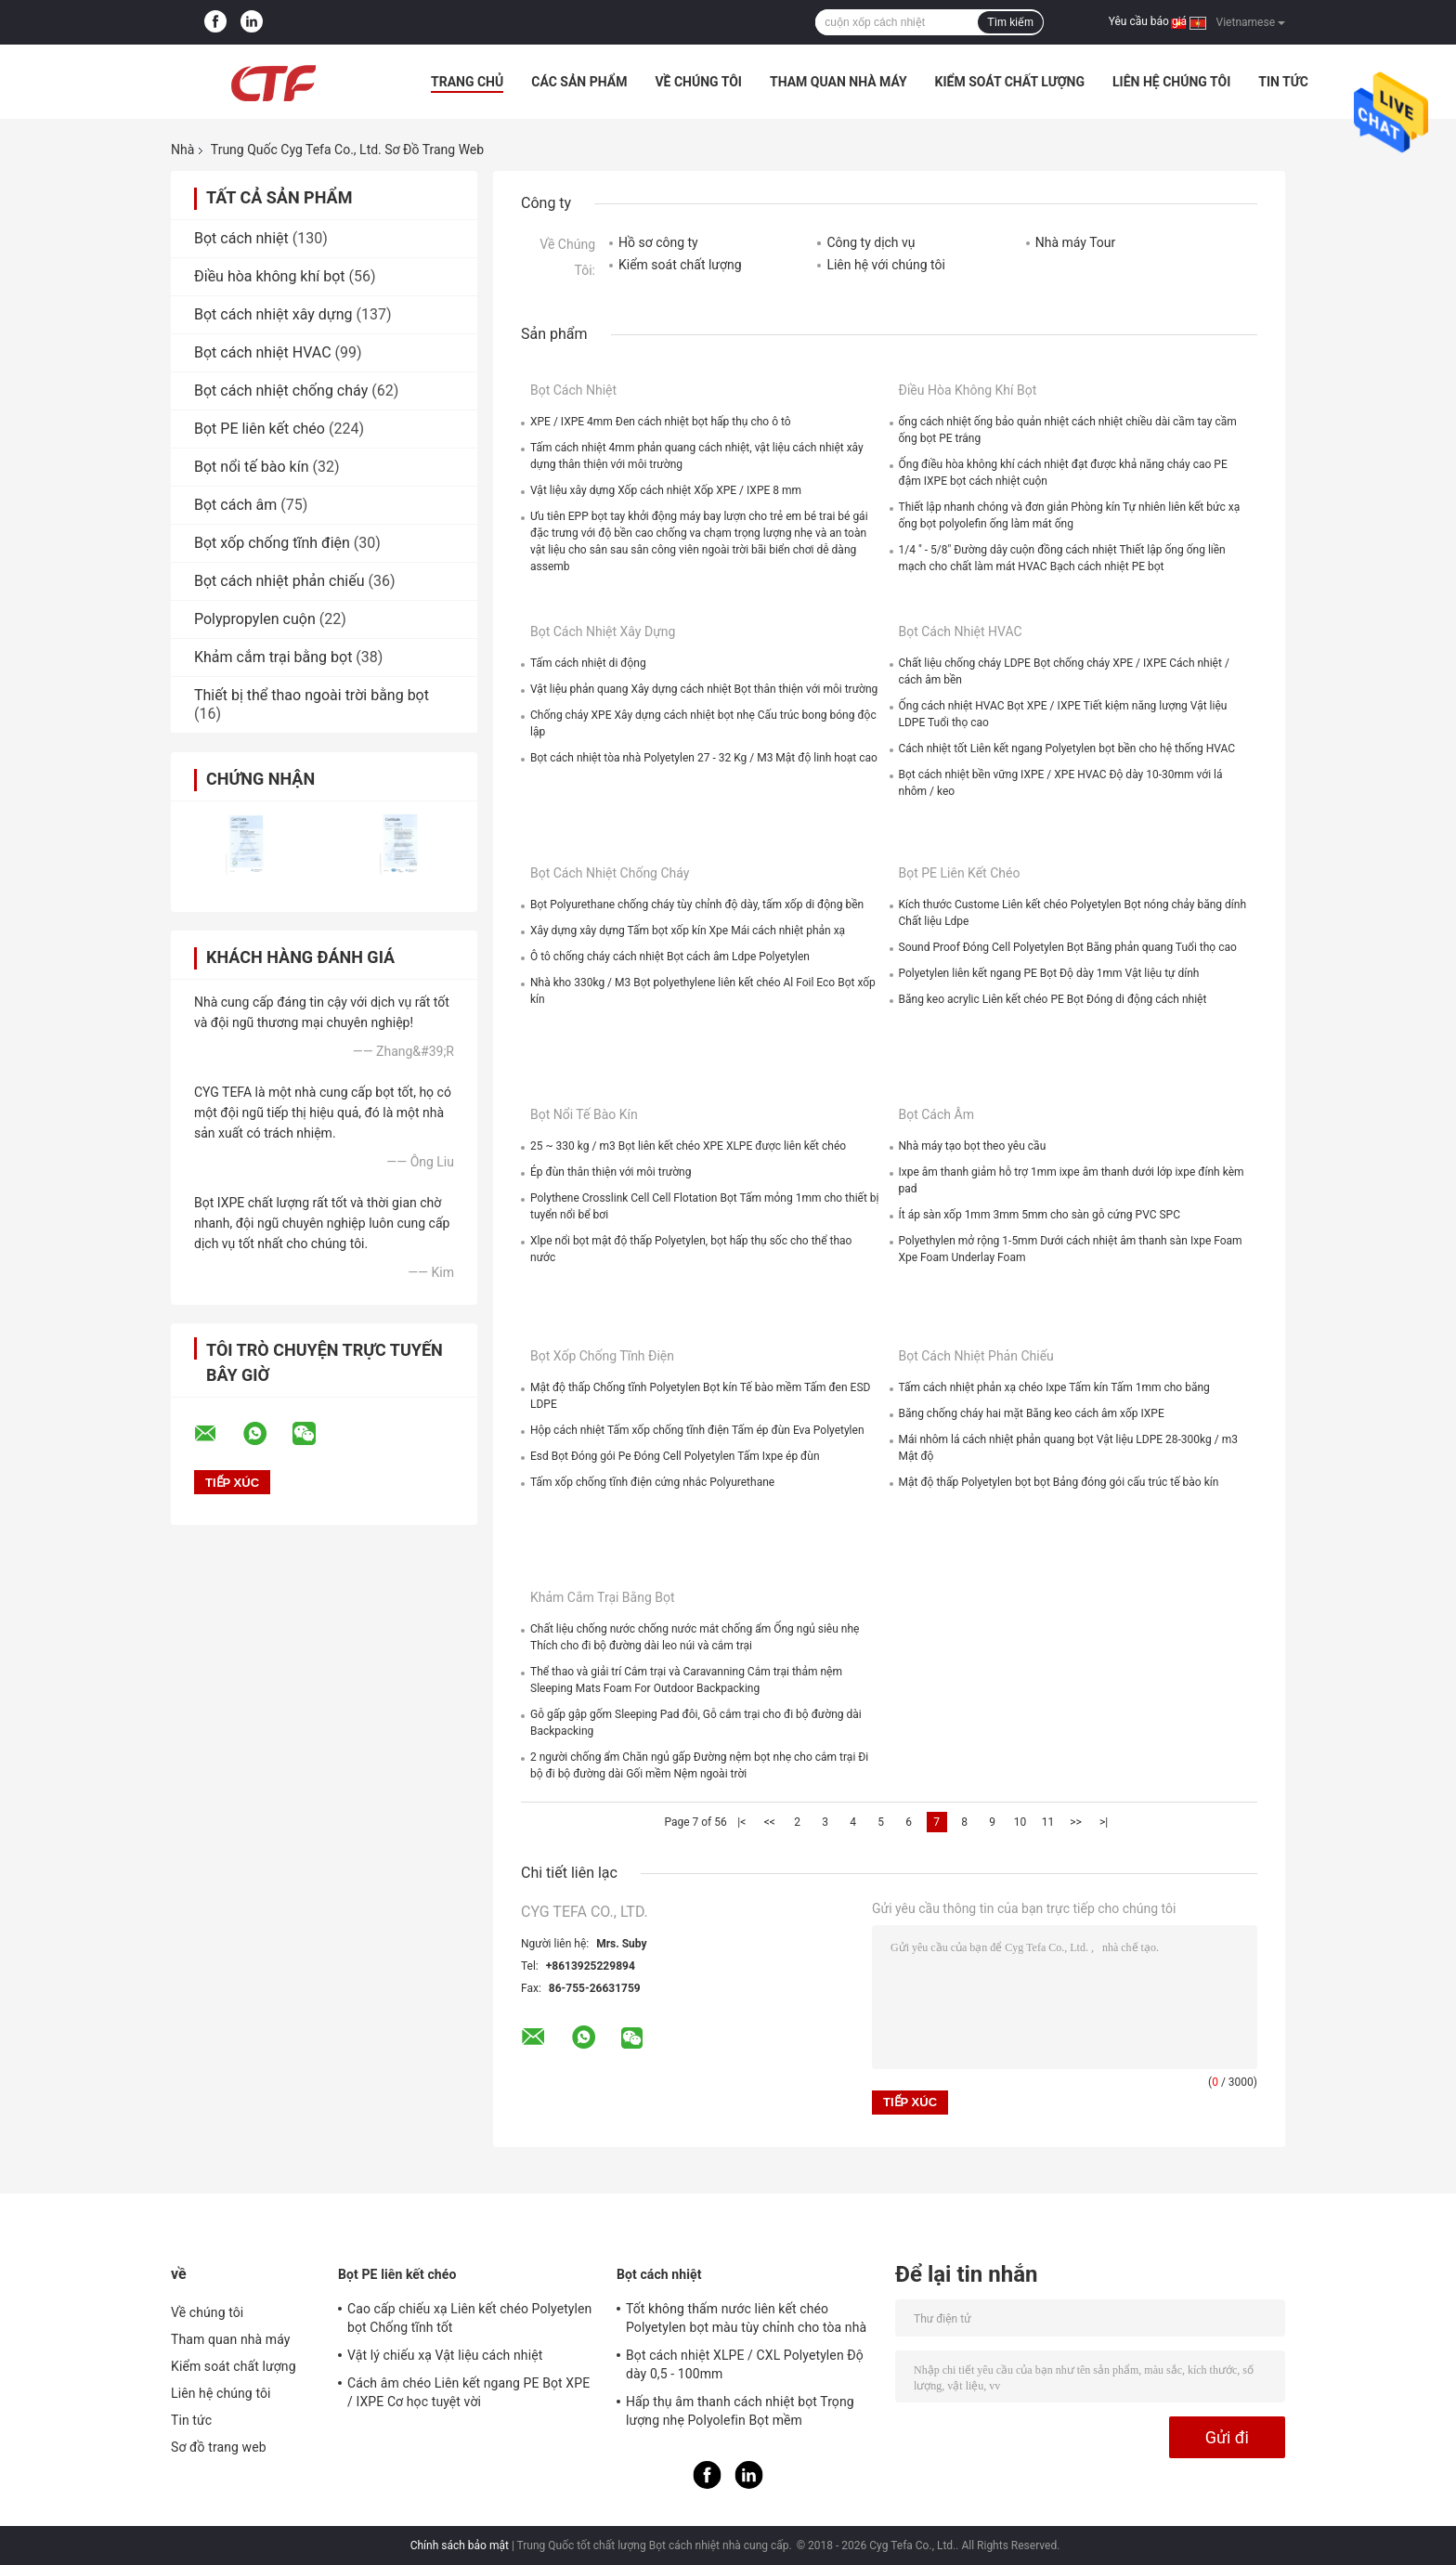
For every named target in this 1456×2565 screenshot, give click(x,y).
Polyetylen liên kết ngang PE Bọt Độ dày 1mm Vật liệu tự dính (1049, 973)
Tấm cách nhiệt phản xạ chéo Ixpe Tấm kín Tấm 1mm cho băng (1054, 1387)
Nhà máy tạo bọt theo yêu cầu (972, 1145)
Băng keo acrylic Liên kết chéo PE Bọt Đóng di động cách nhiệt (1053, 999)
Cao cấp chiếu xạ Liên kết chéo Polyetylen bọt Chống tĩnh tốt (469, 2318)
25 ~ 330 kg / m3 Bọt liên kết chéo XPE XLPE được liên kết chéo (688, 1145)
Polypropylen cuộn (255, 619)
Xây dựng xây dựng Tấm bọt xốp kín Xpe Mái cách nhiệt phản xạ (687, 930)
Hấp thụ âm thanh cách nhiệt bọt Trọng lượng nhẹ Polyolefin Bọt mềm (740, 2411)
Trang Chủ (467, 81)
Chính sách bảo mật (459, 2545)
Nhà (182, 149)
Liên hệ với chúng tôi (885, 264)
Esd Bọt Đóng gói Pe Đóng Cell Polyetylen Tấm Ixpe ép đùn (675, 1456)
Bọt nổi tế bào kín (251, 466)
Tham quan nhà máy (838, 81)
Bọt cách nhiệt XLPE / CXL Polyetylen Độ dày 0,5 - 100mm (745, 2364)
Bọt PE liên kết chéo (259, 428)
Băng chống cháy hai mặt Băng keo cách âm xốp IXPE (1031, 1413)
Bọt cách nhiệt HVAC (263, 352)
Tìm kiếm (1010, 22)
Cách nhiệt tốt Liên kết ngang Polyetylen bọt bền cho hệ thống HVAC (1067, 748)
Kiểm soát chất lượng (1010, 81)
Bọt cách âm (235, 505)
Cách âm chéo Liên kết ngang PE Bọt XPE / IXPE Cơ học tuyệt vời (468, 2392)
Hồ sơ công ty (658, 242)
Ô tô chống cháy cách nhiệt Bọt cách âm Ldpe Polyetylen (670, 956)
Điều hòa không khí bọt (269, 276)
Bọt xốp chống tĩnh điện (272, 543)
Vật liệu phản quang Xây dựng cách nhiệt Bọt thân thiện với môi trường (704, 689)
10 (1020, 1822)
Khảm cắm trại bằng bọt (273, 657)
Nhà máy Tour (1075, 242)
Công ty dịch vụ (870, 242)
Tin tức (1283, 81)
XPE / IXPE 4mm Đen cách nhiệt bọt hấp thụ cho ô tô (660, 421)
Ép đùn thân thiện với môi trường (610, 1171)
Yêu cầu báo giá (1148, 21)
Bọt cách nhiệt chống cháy (281, 390)
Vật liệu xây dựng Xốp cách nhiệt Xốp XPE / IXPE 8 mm (665, 490)
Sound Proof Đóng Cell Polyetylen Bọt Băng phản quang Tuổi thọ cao (1068, 947)
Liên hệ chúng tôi (1171, 81)
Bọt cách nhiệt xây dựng (273, 314)
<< (769, 1822)
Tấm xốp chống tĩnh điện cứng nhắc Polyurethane (652, 1482)
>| (1103, 1822)
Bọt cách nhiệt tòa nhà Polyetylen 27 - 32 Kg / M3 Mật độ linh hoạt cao (704, 757)
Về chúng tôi (698, 81)
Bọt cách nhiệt (241, 238)
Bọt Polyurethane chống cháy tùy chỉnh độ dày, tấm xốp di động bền (697, 904)
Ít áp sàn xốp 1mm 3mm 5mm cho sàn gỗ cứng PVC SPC (1040, 1214)
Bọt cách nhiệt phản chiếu (279, 581)
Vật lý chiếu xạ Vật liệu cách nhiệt (444, 2355)
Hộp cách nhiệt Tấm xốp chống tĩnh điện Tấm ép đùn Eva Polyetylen (697, 1430)
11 (1048, 1822)
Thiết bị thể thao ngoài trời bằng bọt (311, 695)
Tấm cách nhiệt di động (588, 663)
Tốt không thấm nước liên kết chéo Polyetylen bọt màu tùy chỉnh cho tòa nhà (746, 2318)
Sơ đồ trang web (218, 2447)
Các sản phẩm (579, 81)
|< (741, 1822)
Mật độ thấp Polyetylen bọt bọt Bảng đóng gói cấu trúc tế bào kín (1059, 1482)
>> (1076, 1822)
